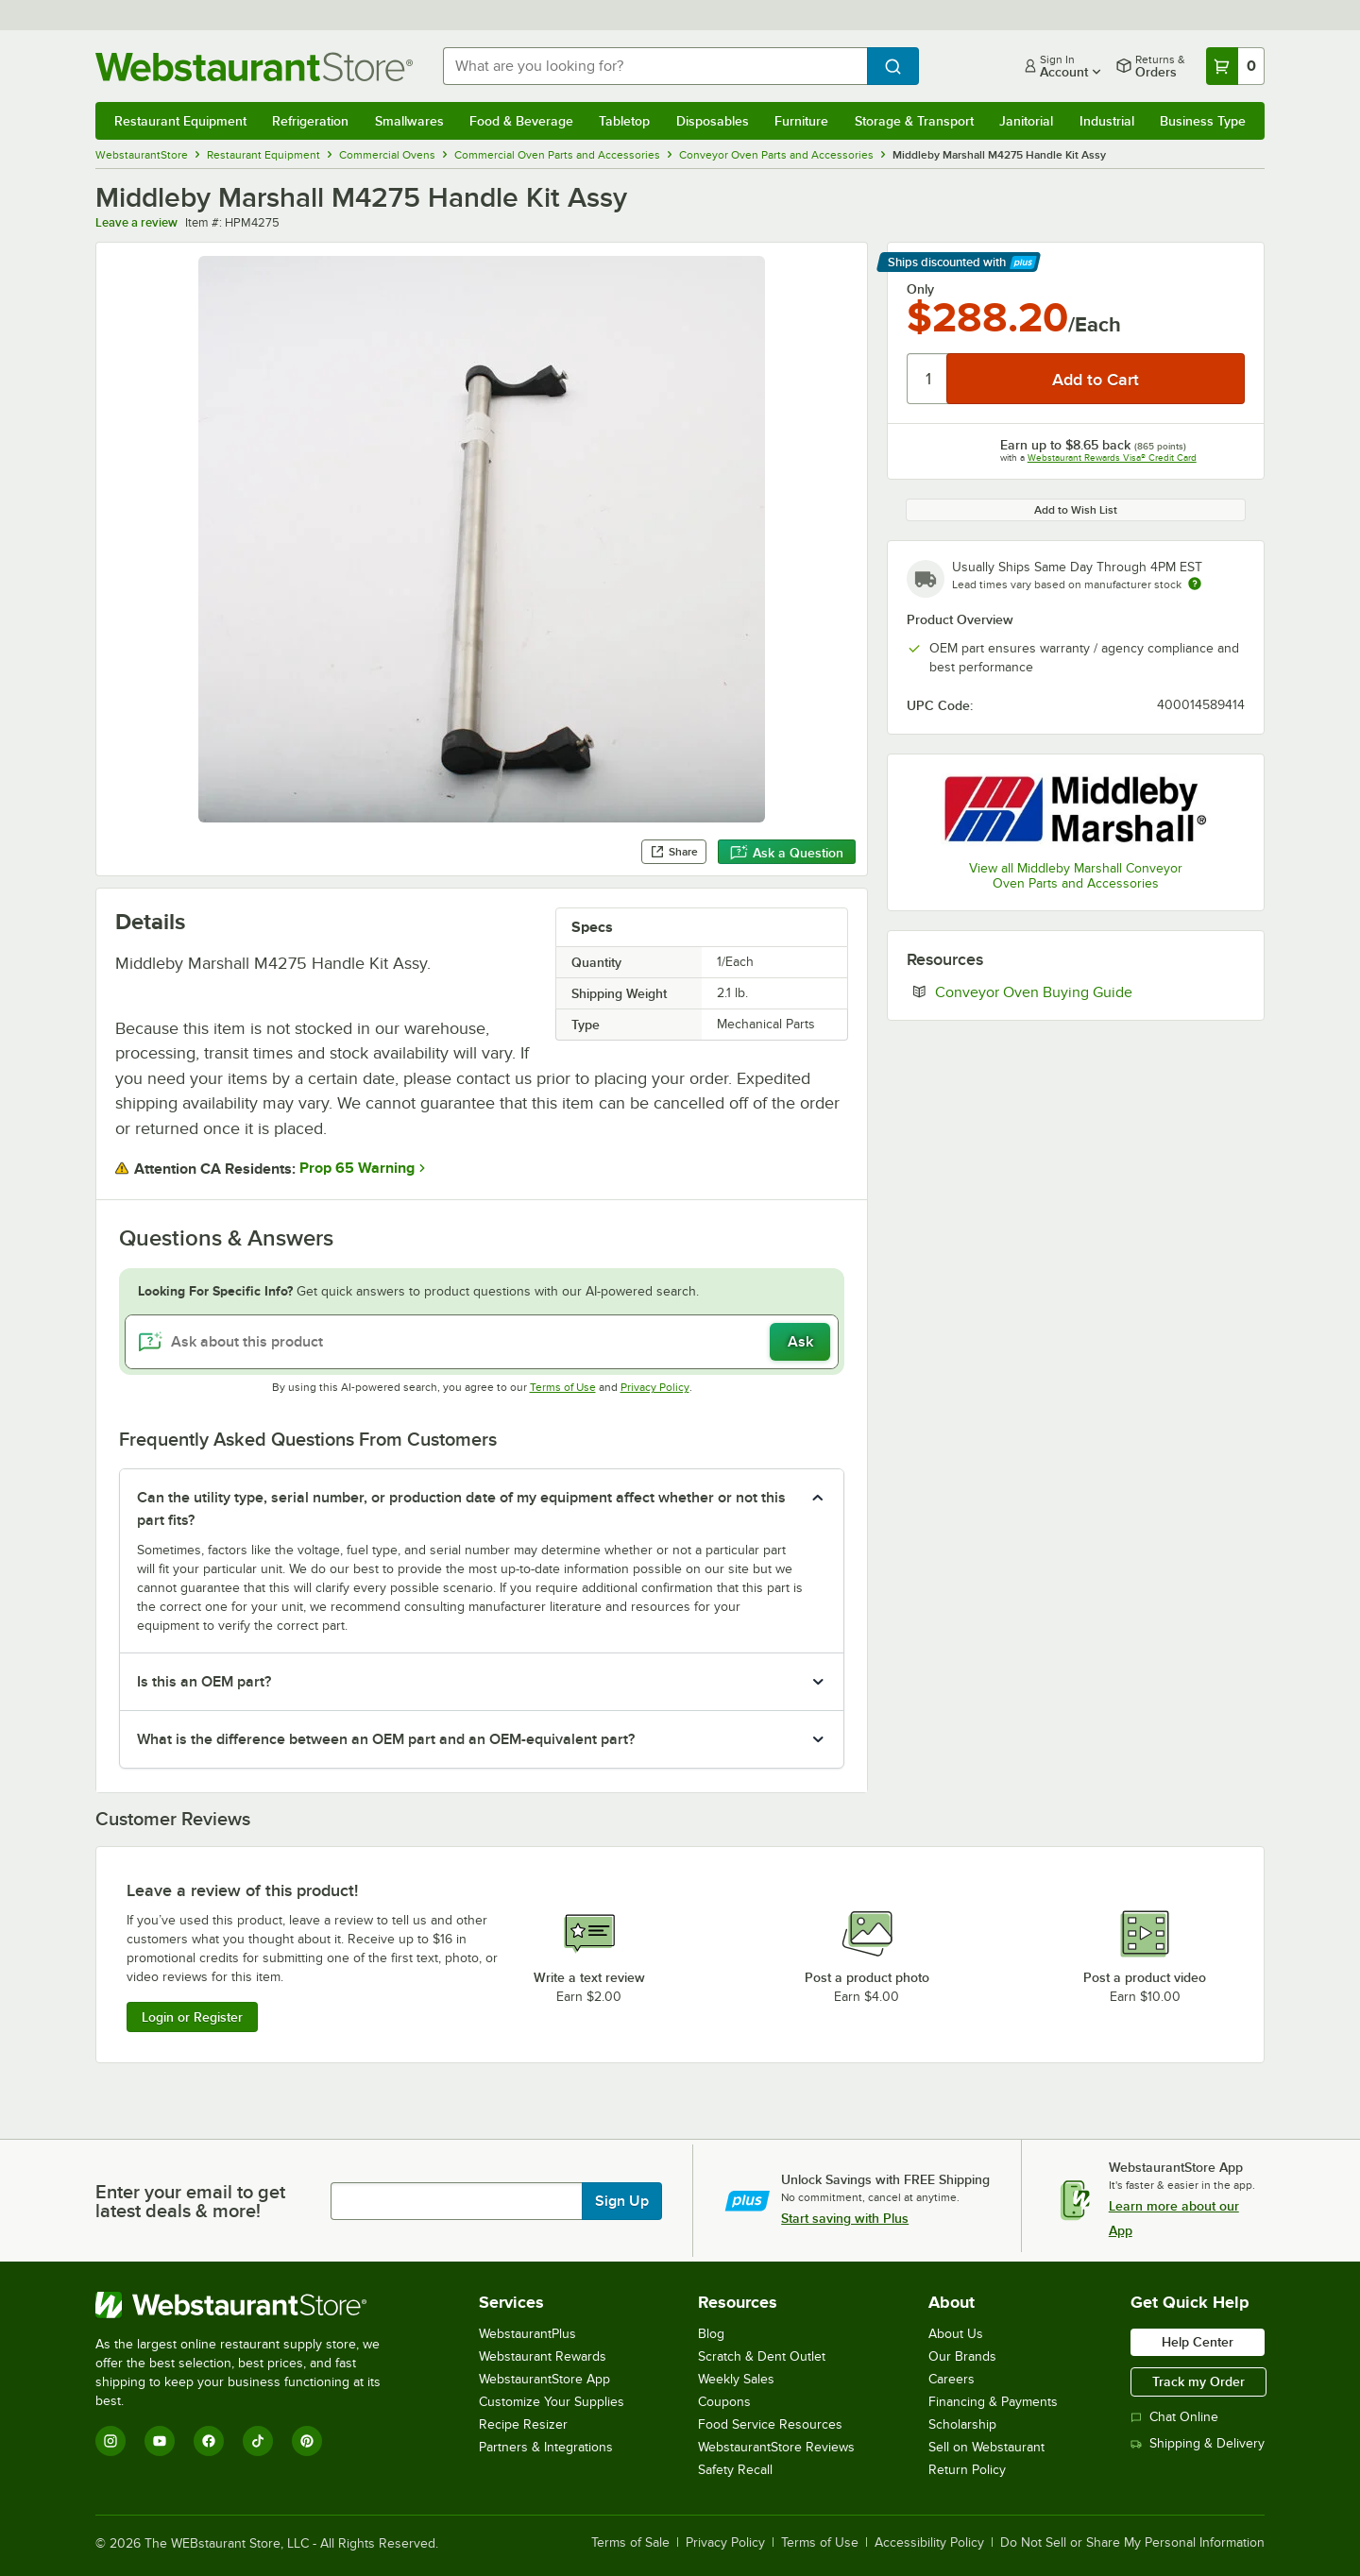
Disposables (712, 120)
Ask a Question (786, 852)
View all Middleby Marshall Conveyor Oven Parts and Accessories (1075, 875)
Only (920, 289)
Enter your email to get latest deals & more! (190, 2201)
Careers (951, 2379)
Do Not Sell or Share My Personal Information (1132, 2543)
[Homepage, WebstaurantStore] (254, 66)
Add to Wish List (1075, 510)
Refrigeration (310, 120)
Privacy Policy (654, 1387)
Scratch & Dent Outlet (761, 2356)
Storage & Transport (914, 120)
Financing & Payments (993, 2402)
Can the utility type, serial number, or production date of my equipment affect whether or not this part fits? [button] (461, 1509)
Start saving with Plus (845, 2218)
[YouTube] (159, 2441)
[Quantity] (928, 378)
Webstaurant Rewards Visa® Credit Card (1112, 457)
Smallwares (409, 120)
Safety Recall (735, 2470)
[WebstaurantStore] (250, 2305)
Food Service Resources (770, 2424)
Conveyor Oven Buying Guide (1090, 991)
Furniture (801, 120)
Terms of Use (563, 1387)
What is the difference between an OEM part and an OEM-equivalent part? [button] (386, 1739)
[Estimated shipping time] (1195, 583)
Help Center (1197, 2341)
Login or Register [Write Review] (192, 2017)
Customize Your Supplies (551, 2402)
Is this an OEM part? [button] (204, 1681)
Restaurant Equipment (180, 120)
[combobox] (655, 66)
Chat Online (1174, 2417)
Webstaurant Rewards (542, 2356)
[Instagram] (110, 2441)
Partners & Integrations (546, 2447)
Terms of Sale (630, 2543)
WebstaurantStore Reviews (776, 2447)
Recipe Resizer (523, 2424)
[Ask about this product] (482, 1341)
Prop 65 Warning (357, 1168)
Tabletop (624, 120)
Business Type (1203, 120)
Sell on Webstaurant (986, 2447)
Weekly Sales (736, 2379)
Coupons (724, 2402)
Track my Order (1198, 2381)
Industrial (1107, 120)
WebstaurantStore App (544, 2379)
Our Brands (962, 2356)
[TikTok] (258, 2441)
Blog (711, 2334)
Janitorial (1026, 120)
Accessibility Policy (929, 2543)
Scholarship (962, 2424)
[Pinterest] (307, 2441)
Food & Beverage (521, 120)
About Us (955, 2334)
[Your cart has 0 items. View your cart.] (1235, 66)
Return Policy (967, 2470)
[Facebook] (209, 2441)
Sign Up (622, 2201)
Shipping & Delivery (1197, 2443)
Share (674, 851)
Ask (800, 1341)
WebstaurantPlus (527, 2334)
